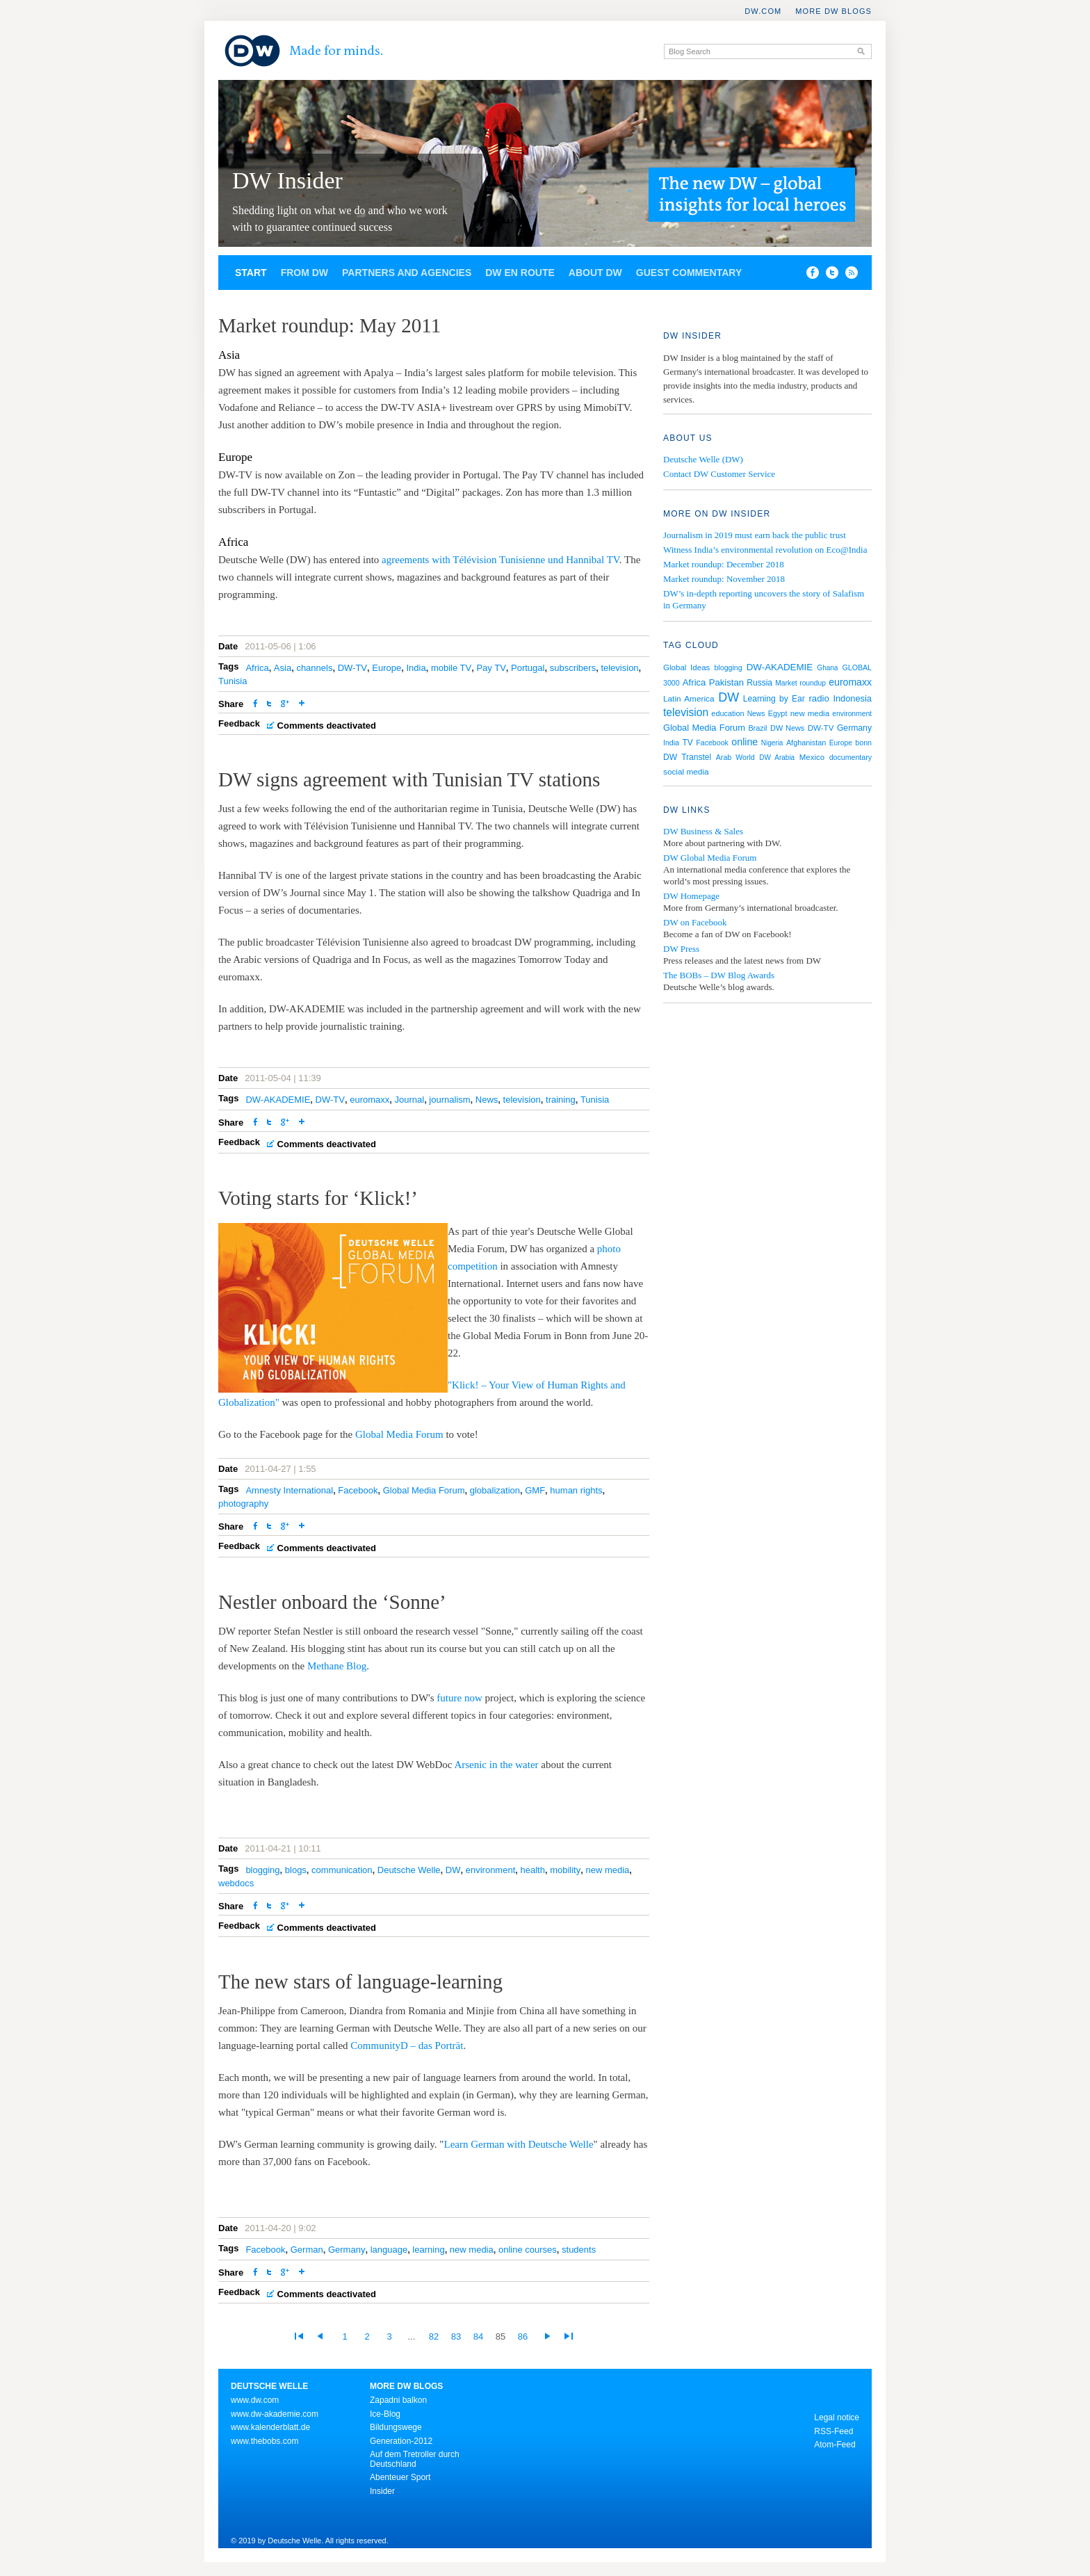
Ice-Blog (385, 2414)
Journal (409, 1099)
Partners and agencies (406, 272)
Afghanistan (806, 742)
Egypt (778, 713)
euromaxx (369, 1099)
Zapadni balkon (398, 2400)
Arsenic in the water (496, 1764)
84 (478, 2336)
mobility (565, 1870)
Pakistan (726, 682)
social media (686, 772)
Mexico (811, 757)
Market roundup (800, 683)
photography (243, 1503)
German (307, 2249)
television (619, 668)
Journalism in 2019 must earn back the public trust (754, 535)
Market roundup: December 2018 (723, 564)
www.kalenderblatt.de (270, 2427)
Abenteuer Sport (400, 2477)
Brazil (757, 728)
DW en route (520, 272)
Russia (759, 683)
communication (341, 1870)
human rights (576, 1490)
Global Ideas (686, 667)
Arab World (735, 757)
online (744, 741)
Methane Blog (336, 1665)
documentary (850, 757)
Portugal (527, 668)
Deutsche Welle (409, 1870)
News (486, 1099)
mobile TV (451, 668)
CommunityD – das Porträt (406, 2045)
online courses (527, 2249)
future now (459, 1697)
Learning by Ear (774, 699)
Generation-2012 (401, 2441)
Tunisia (232, 681)
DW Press (681, 948)
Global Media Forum (399, 1434)
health (533, 1870)
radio (818, 698)
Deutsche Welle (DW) (703, 459)
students (579, 2249)
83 (456, 2336)
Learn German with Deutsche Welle (518, 2144)
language (389, 2249)
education (727, 713)
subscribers (573, 668)
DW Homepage (691, 896)
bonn (863, 742)
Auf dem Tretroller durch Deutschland (414, 2459)
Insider (382, 2491)
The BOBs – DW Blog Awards (718, 975)
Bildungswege (396, 2427)
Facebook (357, 1490)
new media (607, 1870)
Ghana (827, 668)
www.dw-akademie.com (274, 2414)
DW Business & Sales (703, 831)
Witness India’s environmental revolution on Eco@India (765, 549)
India (415, 668)
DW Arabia (777, 757)
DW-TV (352, 668)
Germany (346, 2249)
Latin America (689, 699)
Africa (256, 668)
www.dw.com (255, 2400)
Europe (386, 668)
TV (687, 742)
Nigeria (772, 743)
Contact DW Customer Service (719, 474)
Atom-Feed (834, 2444)
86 (523, 2336)
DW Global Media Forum (709, 857)
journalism (449, 1099)
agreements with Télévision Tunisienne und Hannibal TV (500, 559)
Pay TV (490, 668)
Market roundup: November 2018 (724, 579)
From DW (304, 272)
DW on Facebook (694, 922)
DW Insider (287, 180)
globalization (495, 1490)
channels (314, 668)
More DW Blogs (833, 11)
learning (428, 2249)
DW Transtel (687, 757)
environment (491, 1870)
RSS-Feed (833, 2431)
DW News (787, 728)
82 (434, 2336)
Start (251, 272)
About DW (595, 272)
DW (453, 1870)
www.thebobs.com (264, 2441)
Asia (282, 668)
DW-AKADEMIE (277, 1099)
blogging (262, 1870)
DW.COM (763, 11)
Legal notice (836, 2417)
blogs (296, 1870)
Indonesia (852, 698)
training (561, 1099)
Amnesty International (289, 1490)
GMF (535, 1490)
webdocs (236, 1883)
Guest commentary (689, 272)
